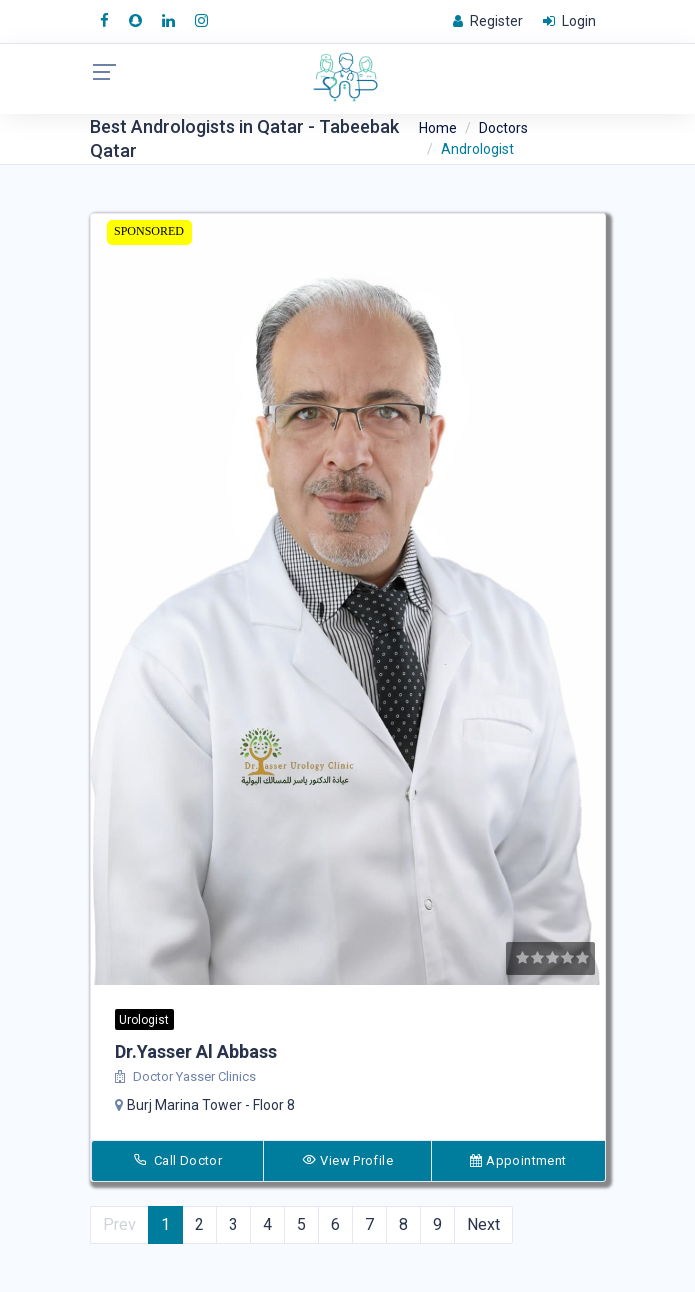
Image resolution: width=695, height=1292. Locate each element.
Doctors (503, 128)
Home (438, 128)
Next (483, 1224)
